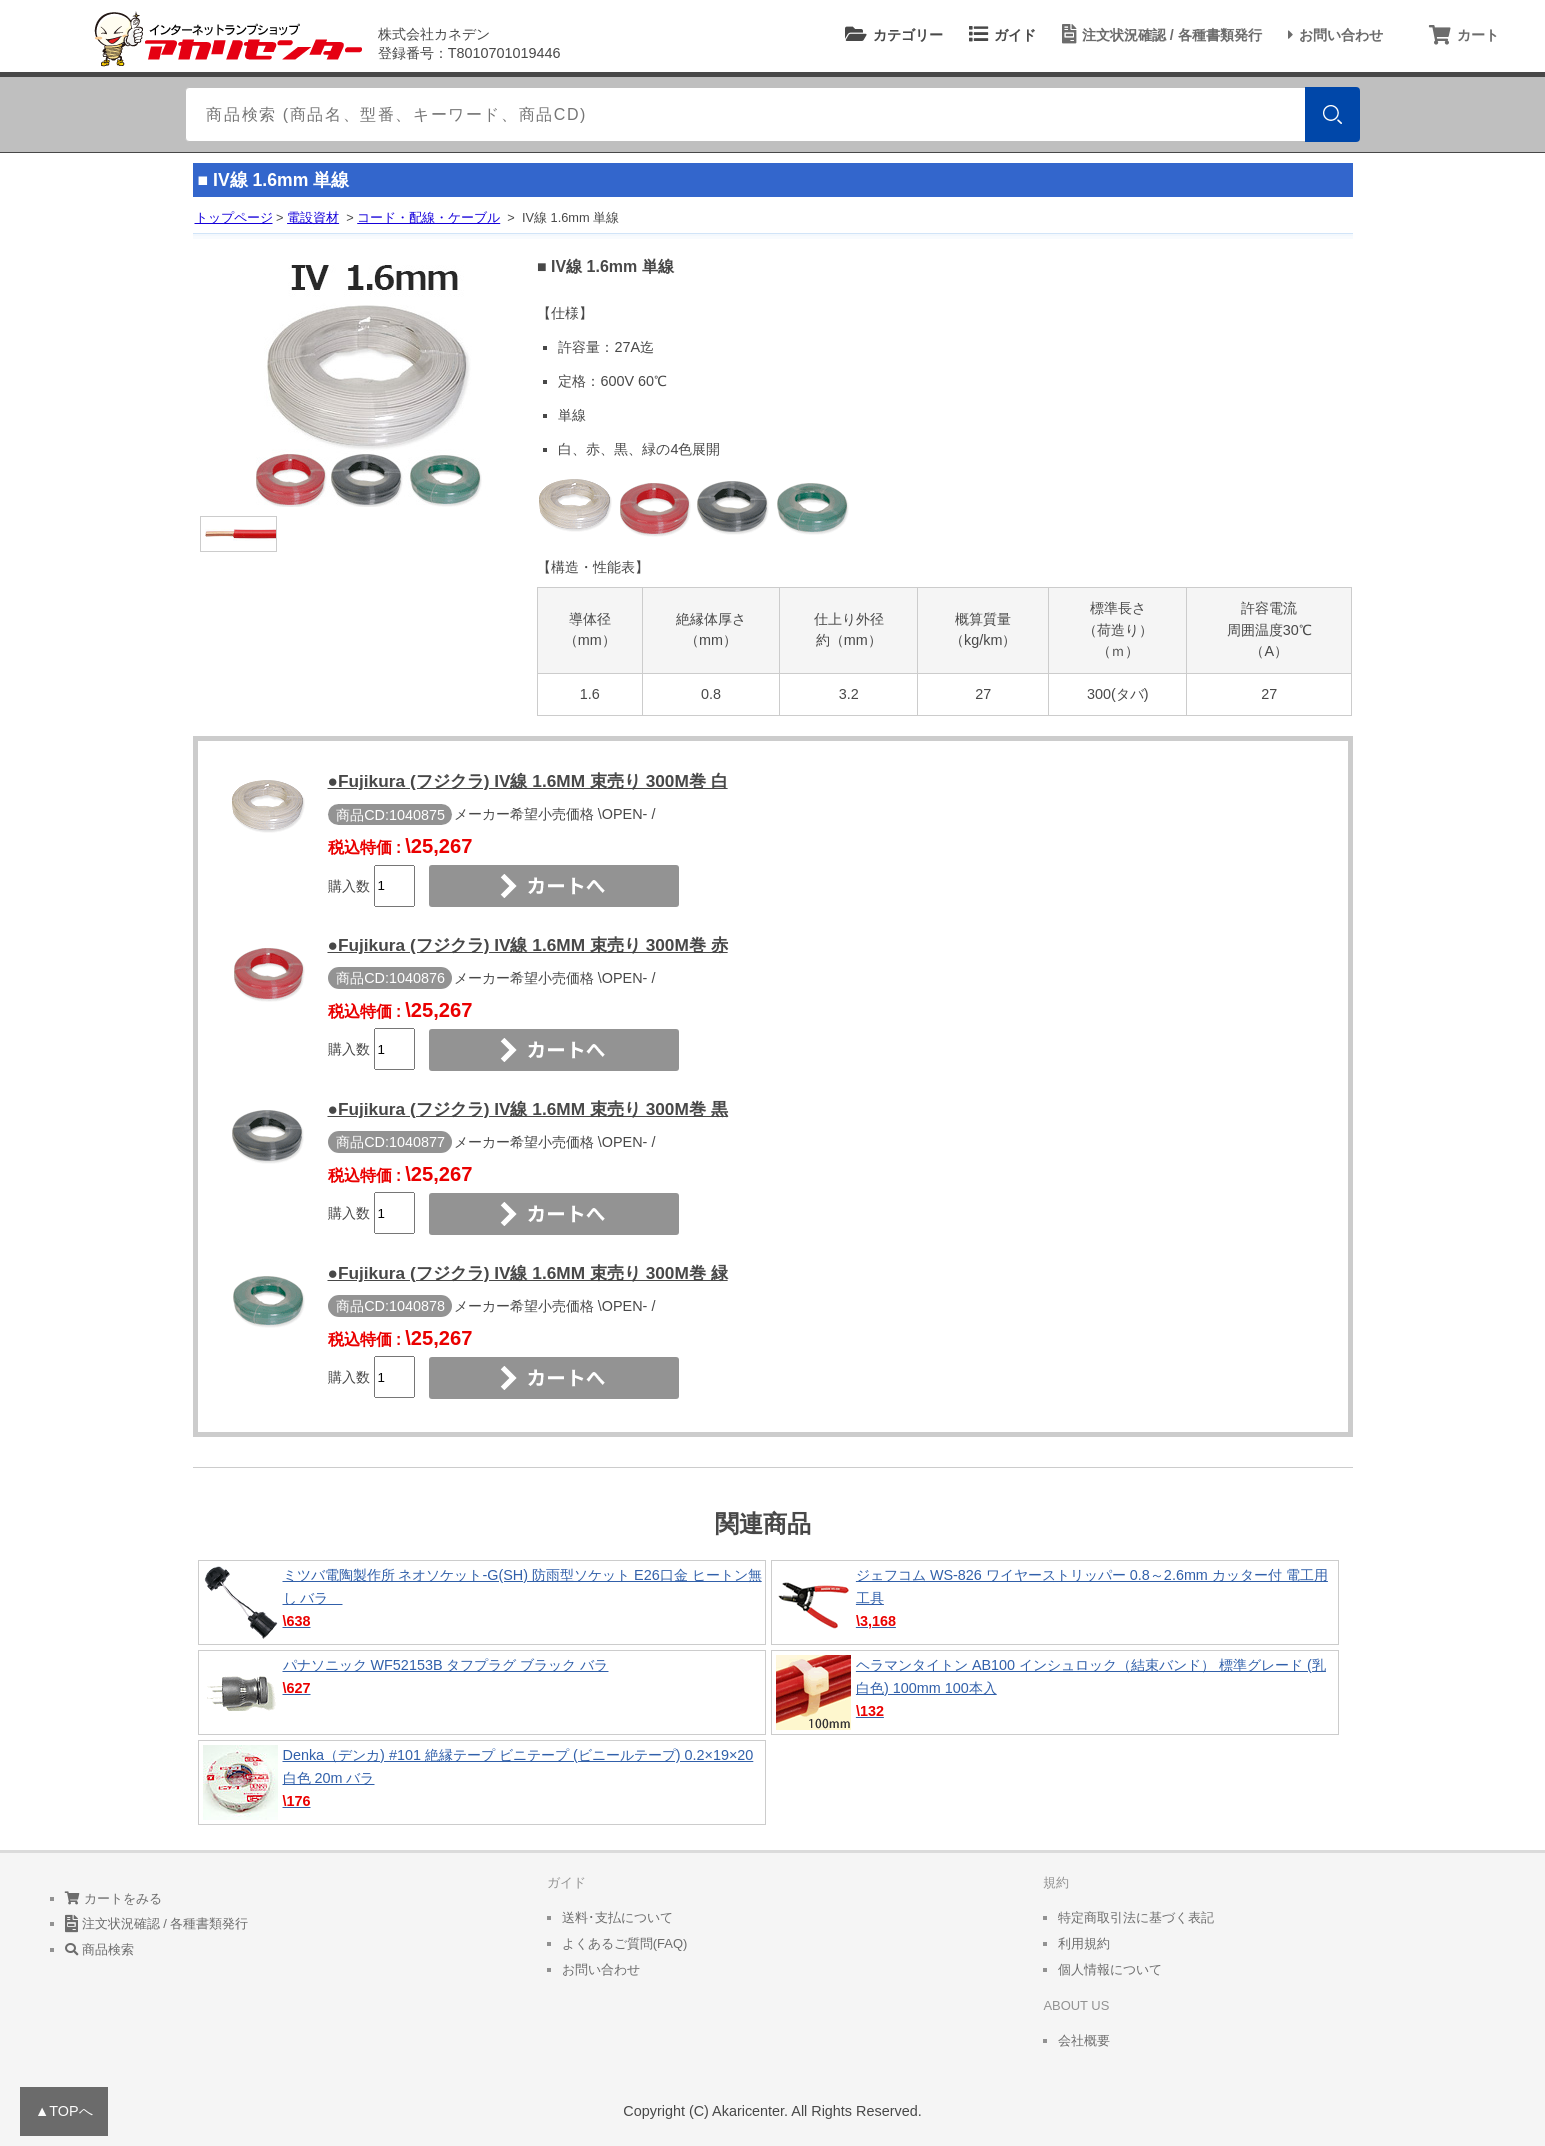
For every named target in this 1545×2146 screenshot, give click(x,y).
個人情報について (1110, 1969)
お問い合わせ (1332, 35)
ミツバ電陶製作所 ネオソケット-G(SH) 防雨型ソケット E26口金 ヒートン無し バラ (482, 1602)
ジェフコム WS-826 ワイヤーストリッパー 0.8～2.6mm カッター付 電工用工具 (1055, 1602)
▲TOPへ (64, 2111)
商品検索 (99, 1949)
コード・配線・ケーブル (428, 217)
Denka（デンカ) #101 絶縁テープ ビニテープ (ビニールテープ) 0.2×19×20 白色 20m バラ (482, 1782)
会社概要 (1084, 2040)
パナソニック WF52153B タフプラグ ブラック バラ (482, 1692)
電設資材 (313, 217)
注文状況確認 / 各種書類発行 (1159, 35)
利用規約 (1084, 1943)
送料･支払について (617, 1917)
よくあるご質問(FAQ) (625, 1943)
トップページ (234, 217)
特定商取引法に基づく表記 (1136, 1917)
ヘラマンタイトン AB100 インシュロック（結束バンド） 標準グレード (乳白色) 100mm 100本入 (1055, 1692)
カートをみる (113, 1898)
